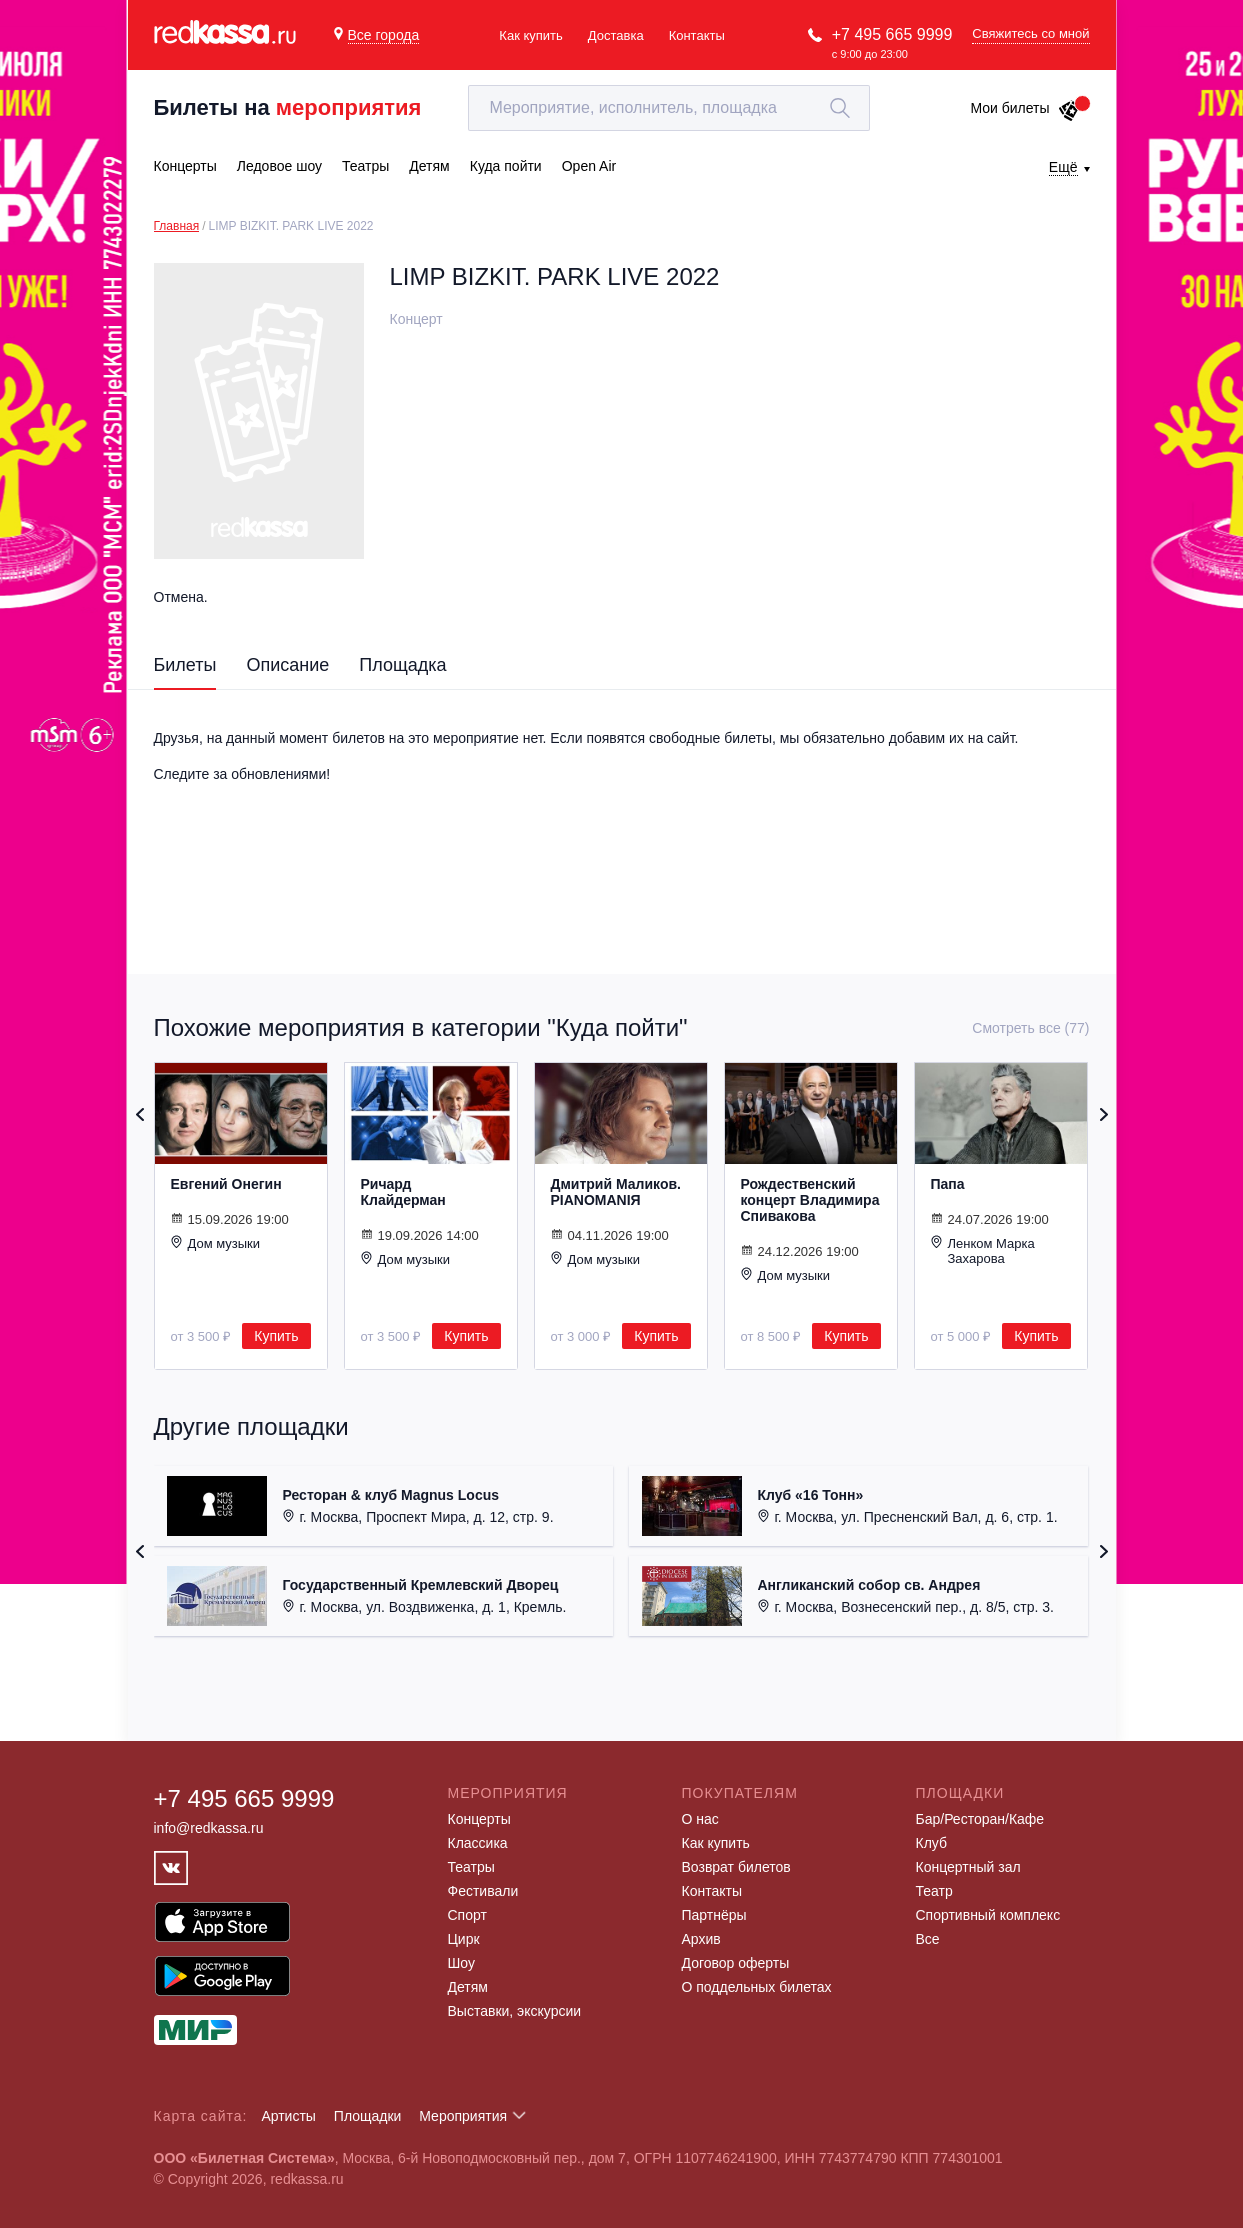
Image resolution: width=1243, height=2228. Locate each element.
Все (928, 1939)
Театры (471, 1867)
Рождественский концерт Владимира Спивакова (810, 1200)
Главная (177, 226)
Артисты (288, 2116)
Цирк (464, 1939)
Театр (934, 1891)
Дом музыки (216, 1243)
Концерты (479, 1819)
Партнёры (714, 1915)
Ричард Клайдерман (403, 1192)
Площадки (368, 2116)
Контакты (697, 35)
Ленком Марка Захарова (983, 1250)
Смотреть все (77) (1030, 1028)
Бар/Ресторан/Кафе (980, 1819)
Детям (468, 1987)
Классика (478, 1843)
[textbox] (669, 108)
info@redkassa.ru (209, 1828)
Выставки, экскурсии (515, 2011)
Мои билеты (1024, 108)
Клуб (932, 1843)
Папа (948, 1184)
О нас (700, 1819)
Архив (701, 1939)
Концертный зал (968, 1867)
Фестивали (483, 1891)
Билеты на (288, 107)
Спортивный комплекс (988, 1915)
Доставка (616, 35)
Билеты (185, 665)
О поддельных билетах (757, 1987)
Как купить (530, 35)
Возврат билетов (736, 1867)
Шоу (461, 1963)
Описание (287, 665)
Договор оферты (736, 1963)
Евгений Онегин (226, 1184)
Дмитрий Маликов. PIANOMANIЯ (616, 1192)
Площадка (402, 665)
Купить (276, 1336)
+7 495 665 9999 (892, 34)
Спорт (467, 1915)
